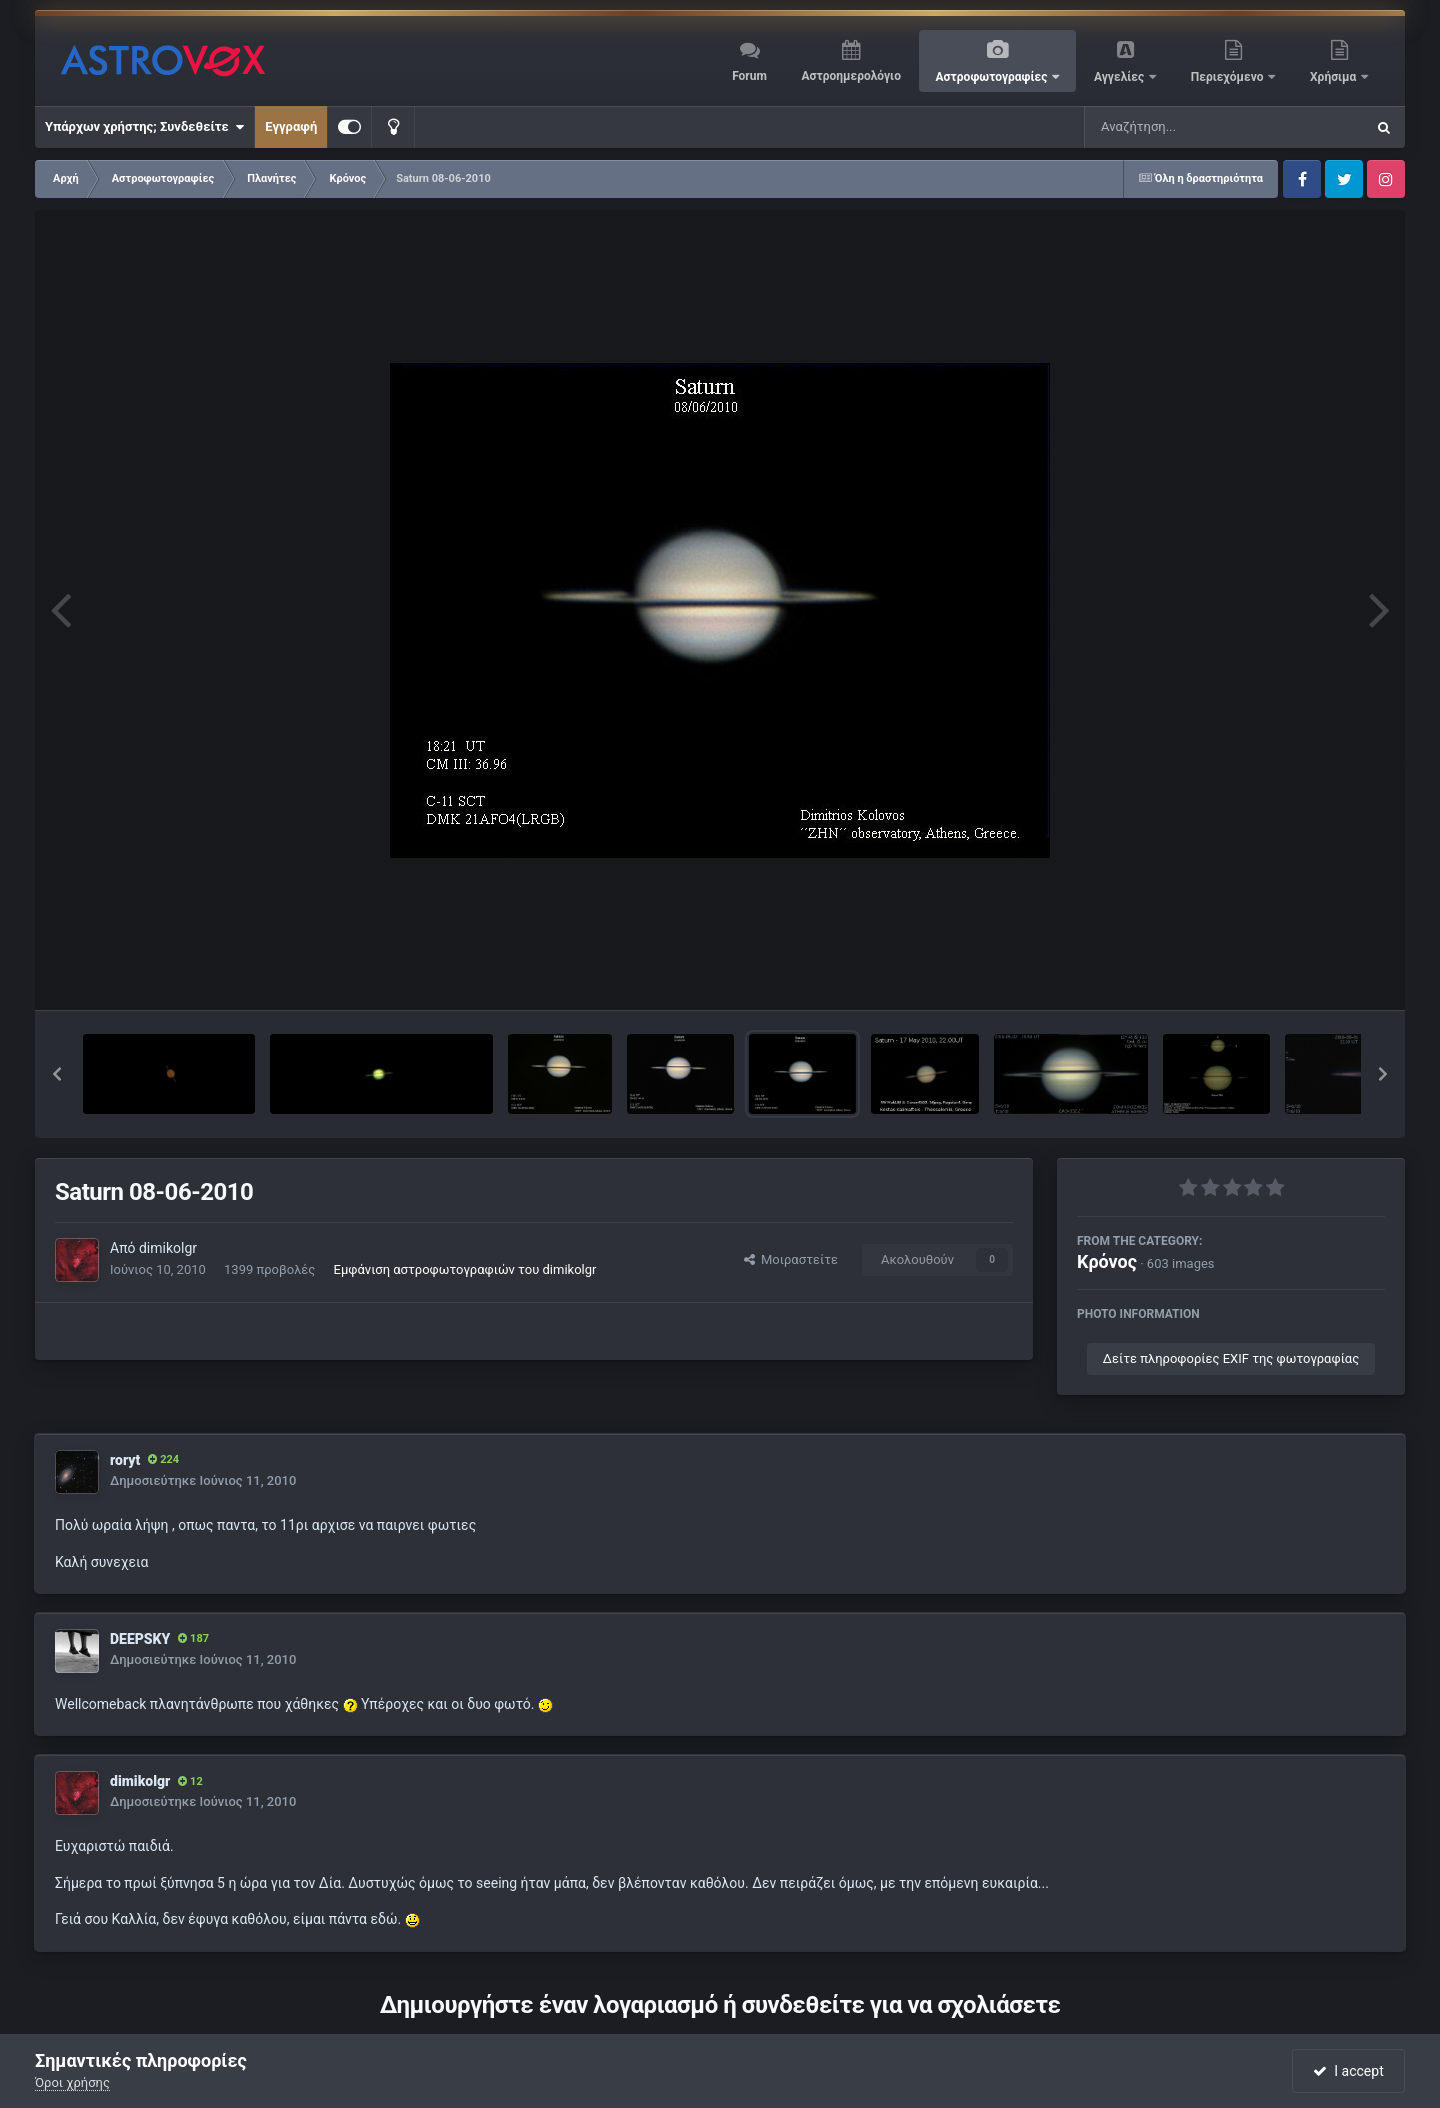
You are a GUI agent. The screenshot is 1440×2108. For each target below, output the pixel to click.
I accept (1348, 2071)
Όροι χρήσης (72, 2082)
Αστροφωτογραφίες (993, 77)
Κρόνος (1107, 1261)
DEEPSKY (140, 1639)
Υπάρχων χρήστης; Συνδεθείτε (144, 127)
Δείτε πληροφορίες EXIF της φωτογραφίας (1231, 1358)
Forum (749, 76)
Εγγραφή (291, 126)
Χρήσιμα (1334, 77)
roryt (125, 1460)
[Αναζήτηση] (1184, 127)
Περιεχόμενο (1229, 77)
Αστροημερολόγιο (850, 76)
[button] (57, 1074)
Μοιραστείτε (791, 1259)
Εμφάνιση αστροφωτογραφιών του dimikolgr (465, 1269)
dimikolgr (168, 1248)
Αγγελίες (1120, 77)
